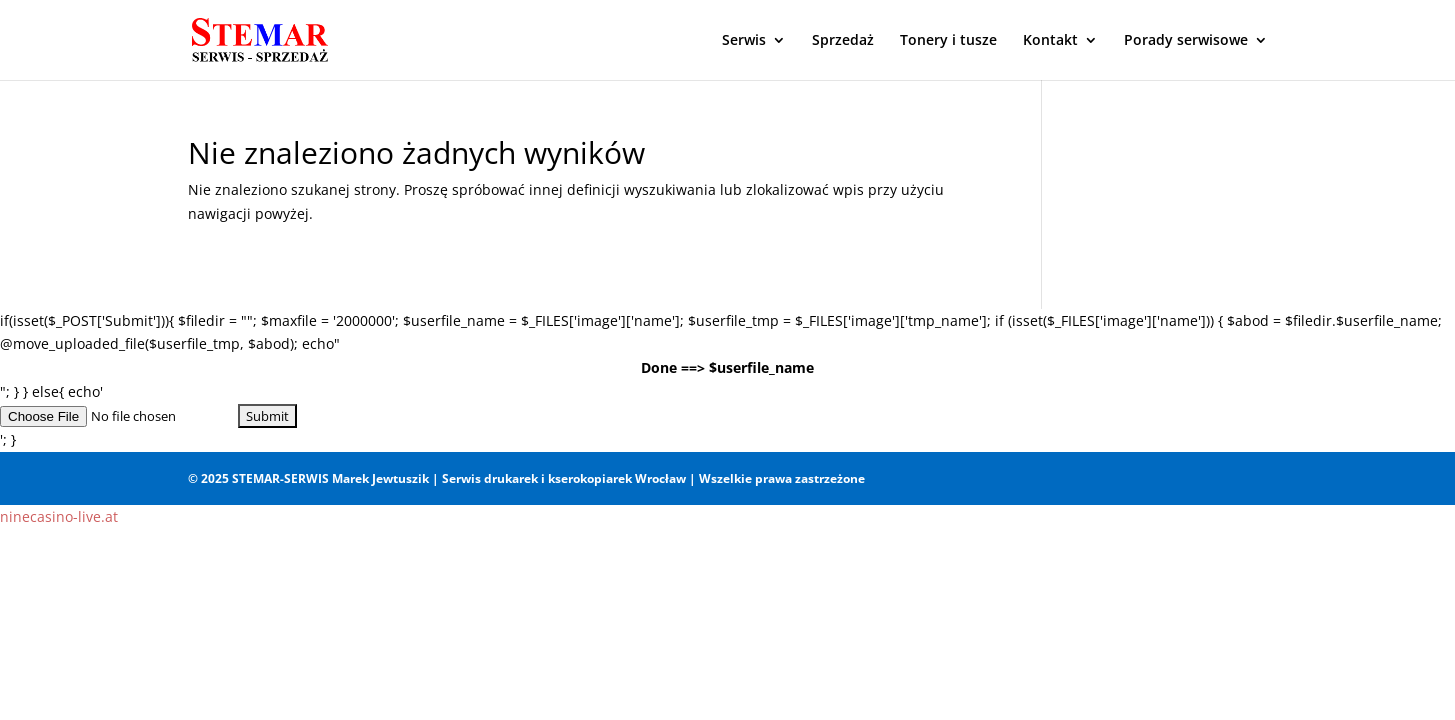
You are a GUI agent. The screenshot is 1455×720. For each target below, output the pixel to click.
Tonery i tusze (948, 41)
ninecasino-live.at (59, 516)
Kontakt (1050, 41)
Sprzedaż (843, 41)
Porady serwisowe (1186, 41)
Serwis (744, 41)
